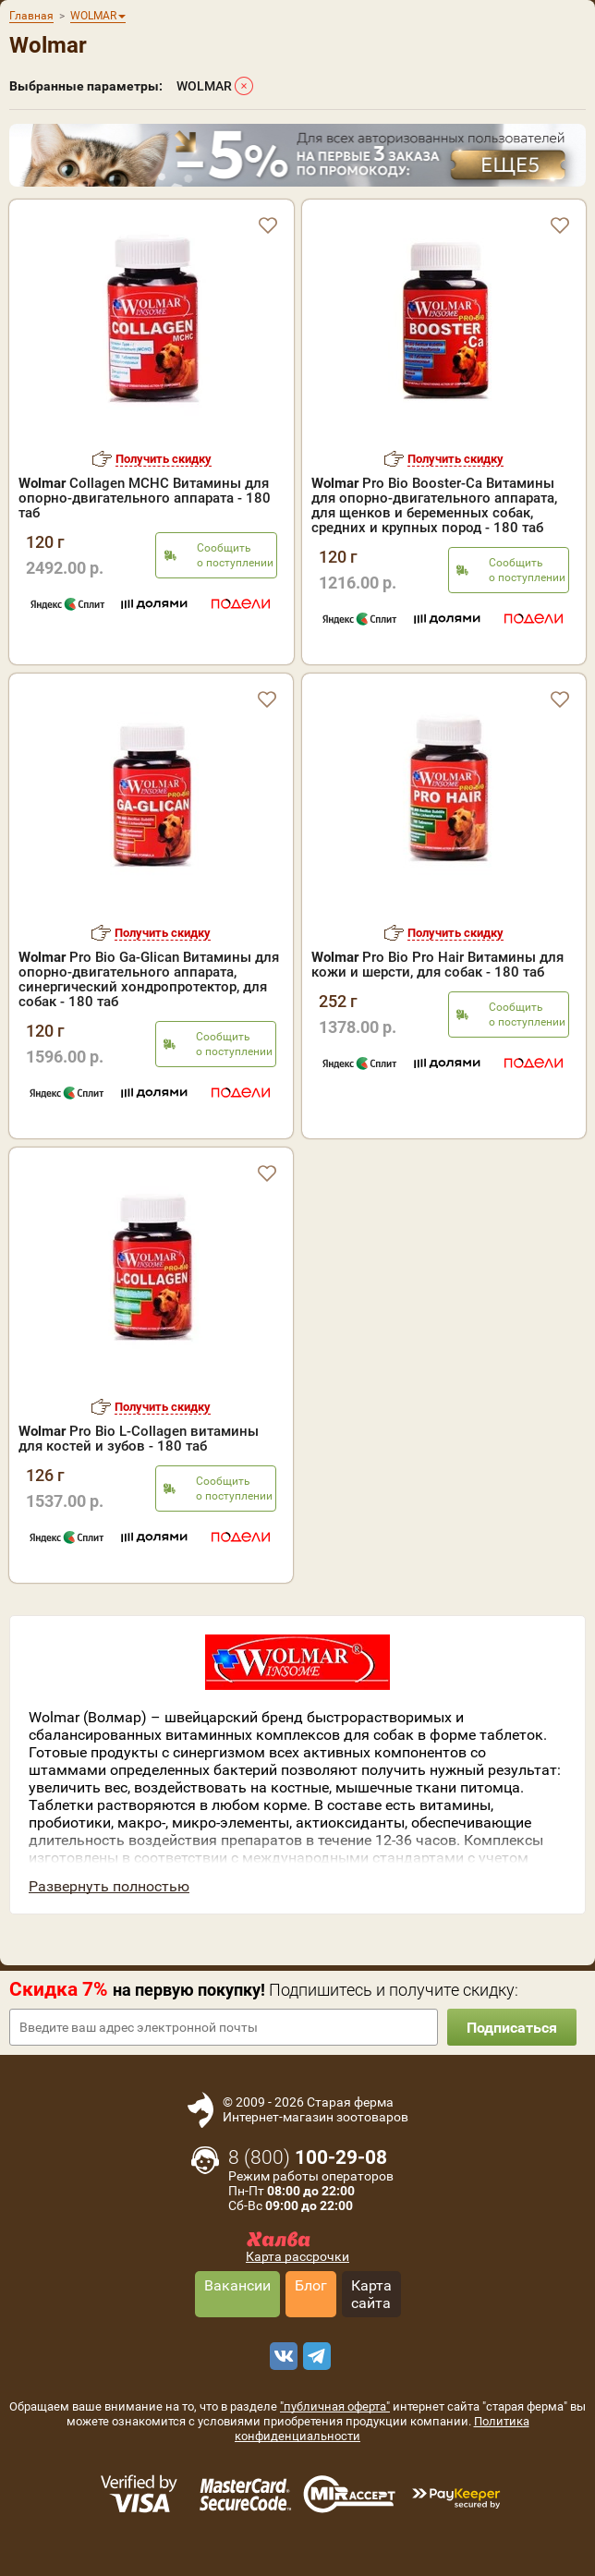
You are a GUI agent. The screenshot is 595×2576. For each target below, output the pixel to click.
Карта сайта (371, 2294)
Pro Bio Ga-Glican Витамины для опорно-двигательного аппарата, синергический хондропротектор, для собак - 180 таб (148, 979)
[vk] (281, 2356)
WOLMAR (204, 86)
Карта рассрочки (297, 2256)
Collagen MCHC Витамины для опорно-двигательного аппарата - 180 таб (144, 498)
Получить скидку (163, 459)
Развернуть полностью (109, 1886)
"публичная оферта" (335, 2406)
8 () (307, 2157)
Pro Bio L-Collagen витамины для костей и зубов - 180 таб (138, 1438)
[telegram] (314, 2356)
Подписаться (512, 2027)
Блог (311, 2285)
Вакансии (237, 2285)
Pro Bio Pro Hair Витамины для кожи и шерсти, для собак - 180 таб (437, 964)
